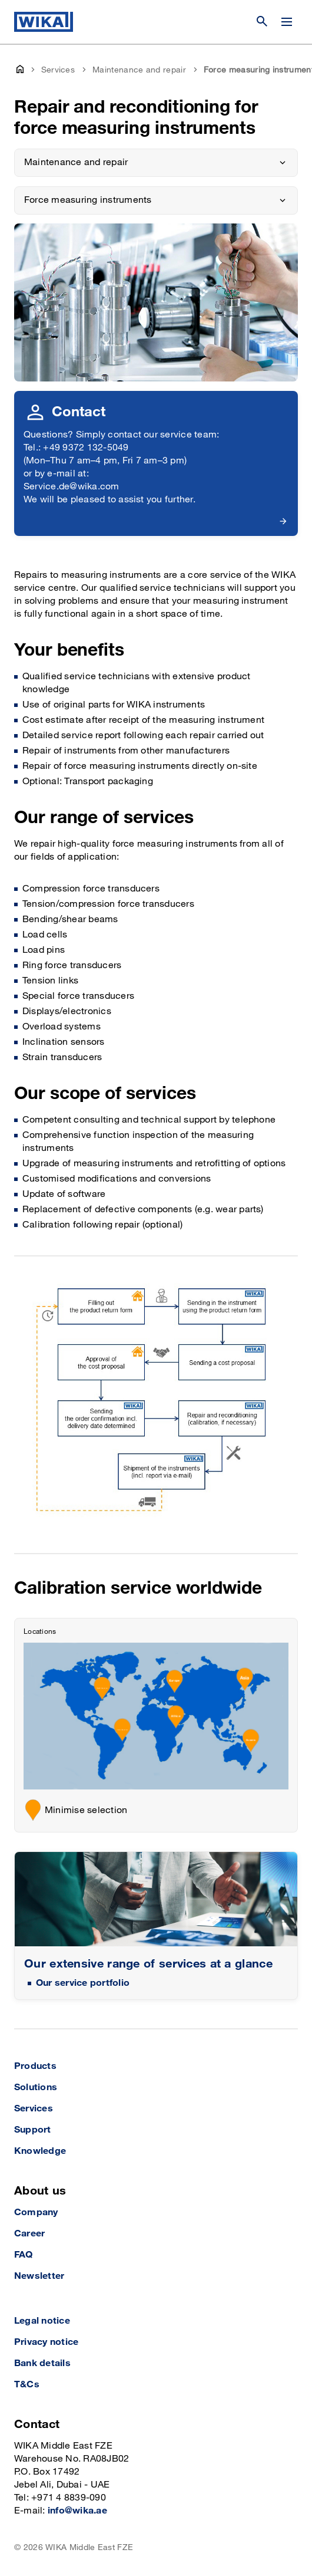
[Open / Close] (287, 22)
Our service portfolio (83, 1983)
